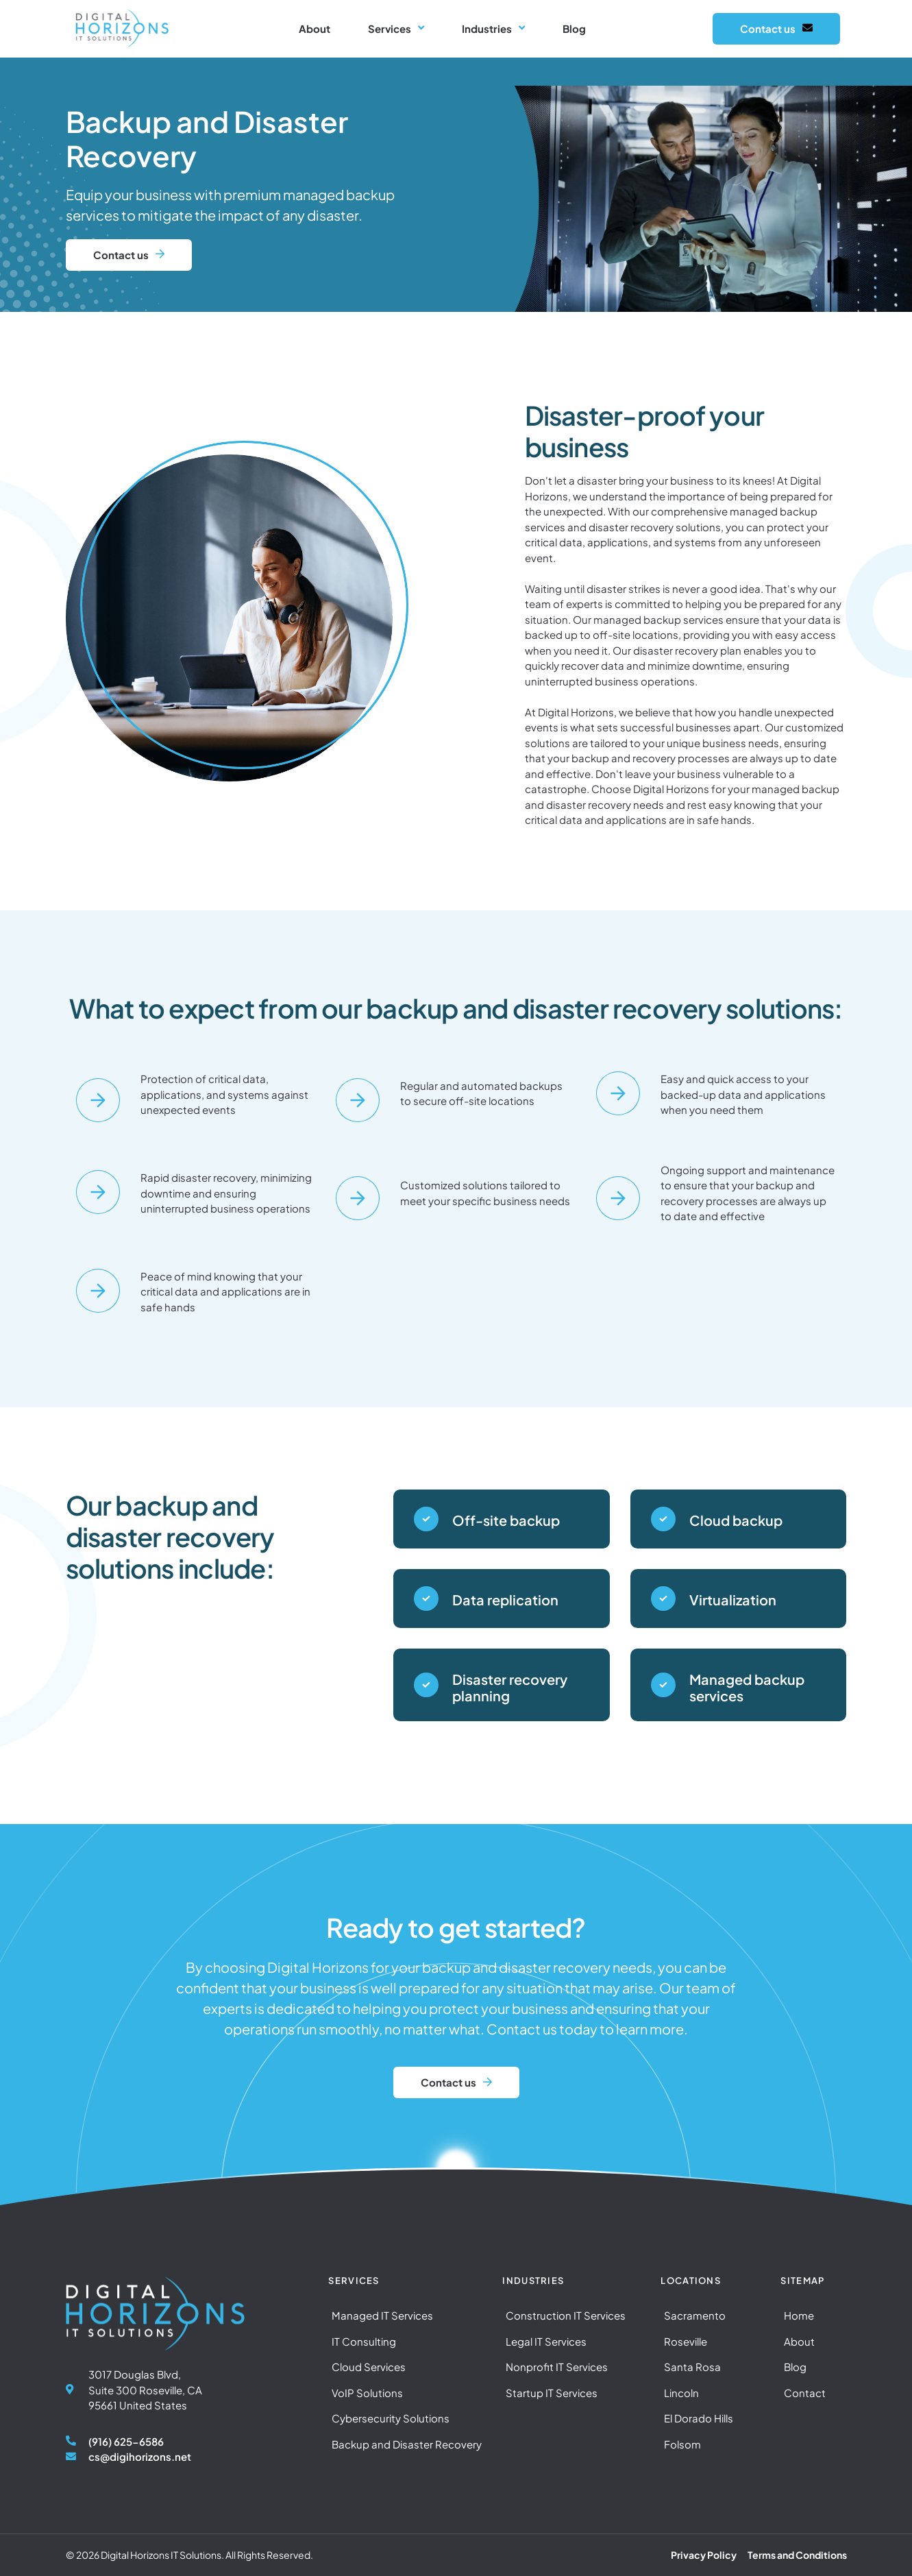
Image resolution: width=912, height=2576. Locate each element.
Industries (493, 29)
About (314, 28)
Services (396, 29)
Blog (574, 28)
